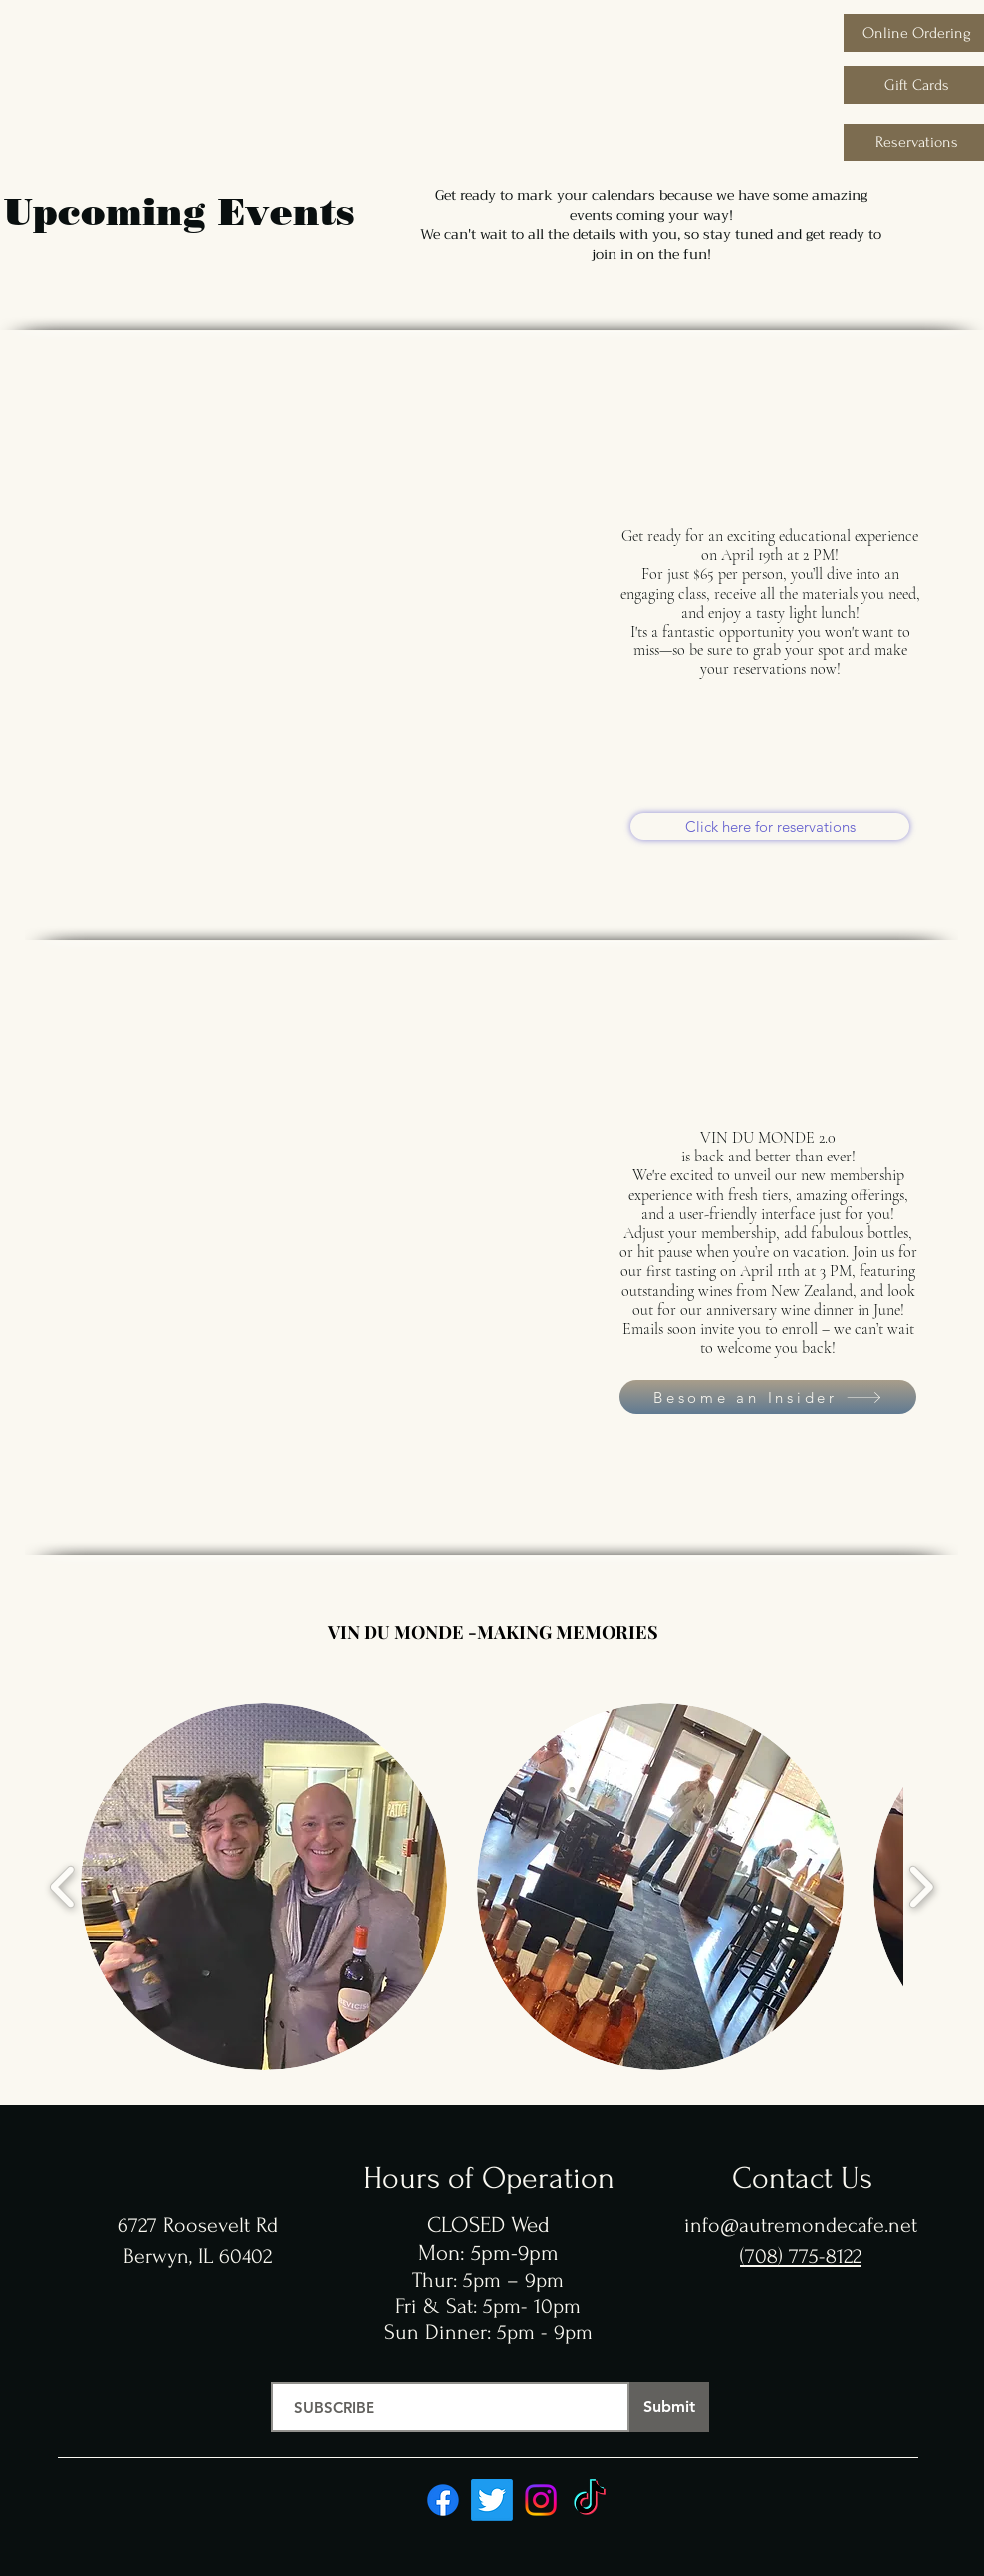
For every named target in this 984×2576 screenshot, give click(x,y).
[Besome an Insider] (767, 1397)
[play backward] (63, 1887)
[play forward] (920, 1887)
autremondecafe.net (828, 2225)
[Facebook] (443, 2500)
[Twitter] (492, 2500)
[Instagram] (541, 2500)
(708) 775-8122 (800, 2256)
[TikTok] (590, 2500)
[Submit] (669, 2407)
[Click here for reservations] (769, 826)
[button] (264, 1886)
